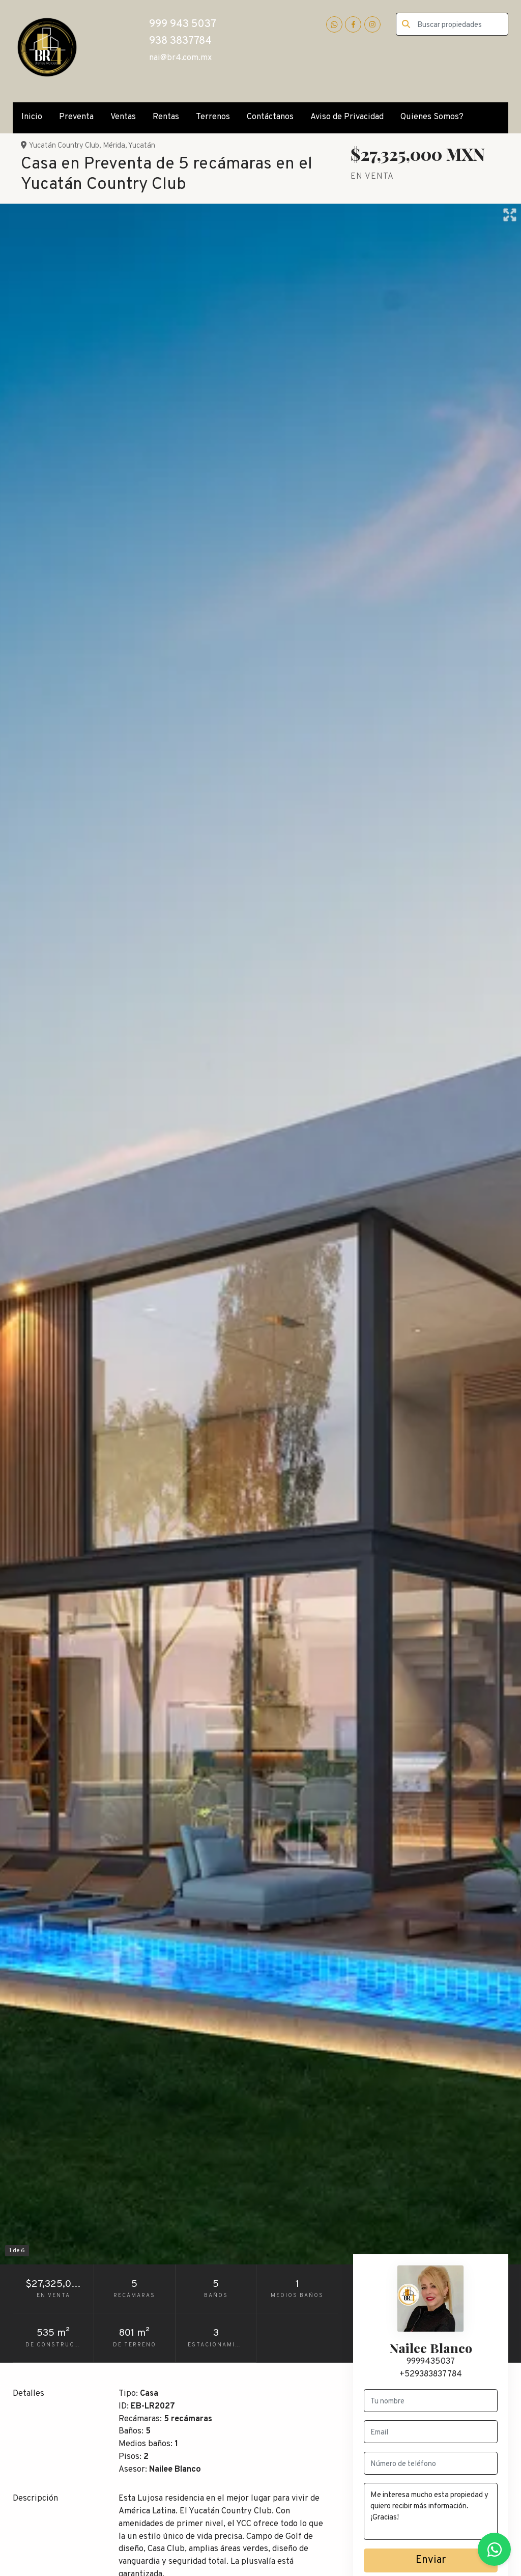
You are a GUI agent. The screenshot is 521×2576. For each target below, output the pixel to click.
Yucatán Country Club (64, 146)
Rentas (166, 116)
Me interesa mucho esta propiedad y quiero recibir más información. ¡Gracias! (431, 2511)
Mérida (114, 146)
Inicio (31, 116)
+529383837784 (430, 2374)
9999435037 (431, 2361)
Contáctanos (270, 116)
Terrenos (213, 116)
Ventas (123, 116)
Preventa (76, 116)
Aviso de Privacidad (347, 116)
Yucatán (141, 146)
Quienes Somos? (432, 116)
